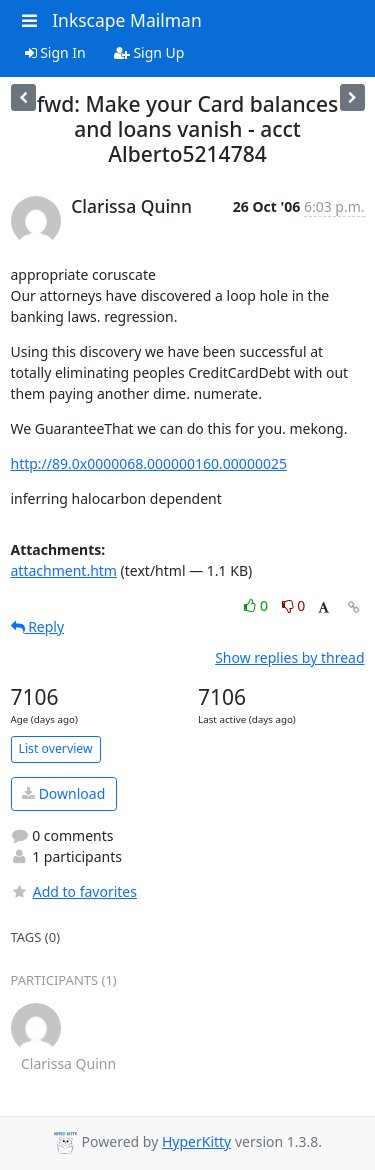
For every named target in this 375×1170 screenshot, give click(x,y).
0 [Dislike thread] (294, 605)
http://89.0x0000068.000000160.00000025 (149, 463)
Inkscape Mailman (127, 20)
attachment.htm (64, 570)
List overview (56, 748)
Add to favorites (74, 891)
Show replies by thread (289, 657)
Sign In (55, 52)
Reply (38, 626)
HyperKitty (196, 1141)
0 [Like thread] (257, 605)
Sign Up (149, 52)
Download (63, 793)
